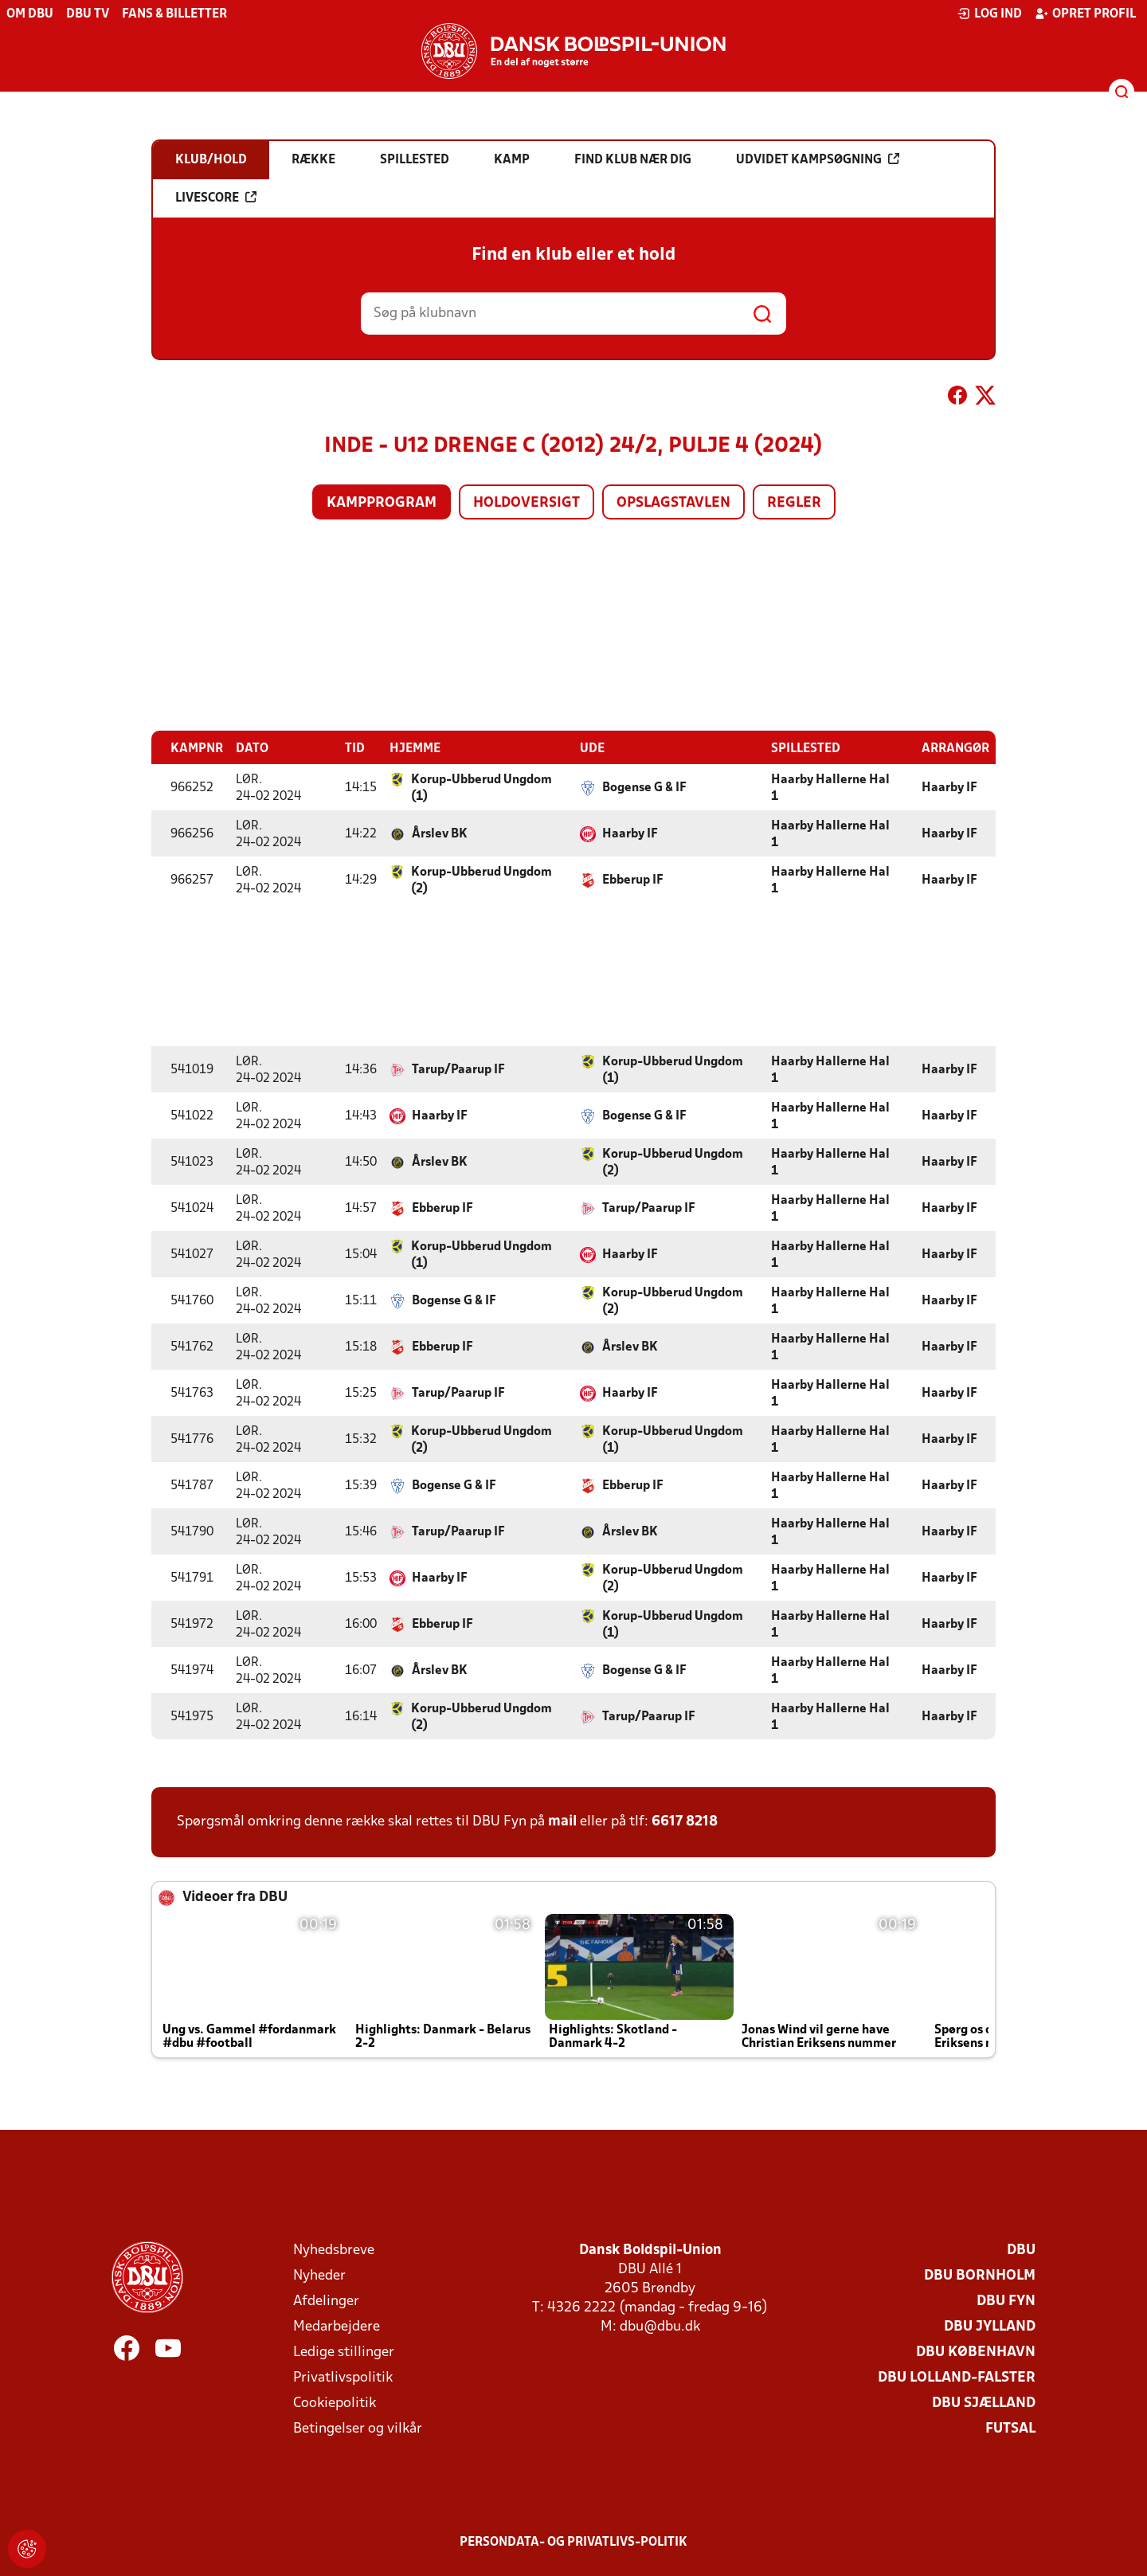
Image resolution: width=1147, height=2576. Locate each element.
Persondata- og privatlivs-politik (573, 2541)
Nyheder (319, 2275)
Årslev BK (440, 833)
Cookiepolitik (334, 2402)
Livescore (215, 197)
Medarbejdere (336, 2326)
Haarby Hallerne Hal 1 (830, 788)
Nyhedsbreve (333, 2249)
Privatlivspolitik (343, 2377)
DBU (1021, 2249)
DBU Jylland (989, 2326)
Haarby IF (949, 787)
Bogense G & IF (644, 787)
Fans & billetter (174, 14)
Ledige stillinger (343, 2351)
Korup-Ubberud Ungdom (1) (481, 788)
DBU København (975, 2351)
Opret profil (1085, 13)
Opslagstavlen (673, 503)
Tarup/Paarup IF (458, 1069)
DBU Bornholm (979, 2275)
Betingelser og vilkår (357, 2428)
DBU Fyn (1006, 2300)
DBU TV (87, 14)
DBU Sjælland (983, 2402)
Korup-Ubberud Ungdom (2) (481, 880)
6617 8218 (685, 1821)
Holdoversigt (526, 503)
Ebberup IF (633, 879)
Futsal (1010, 2428)
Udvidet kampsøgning (817, 159)
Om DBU (29, 14)
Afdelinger (326, 2300)
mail (562, 1821)
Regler (794, 503)
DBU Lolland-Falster (956, 2377)
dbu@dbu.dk (660, 2326)
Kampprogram (381, 503)
